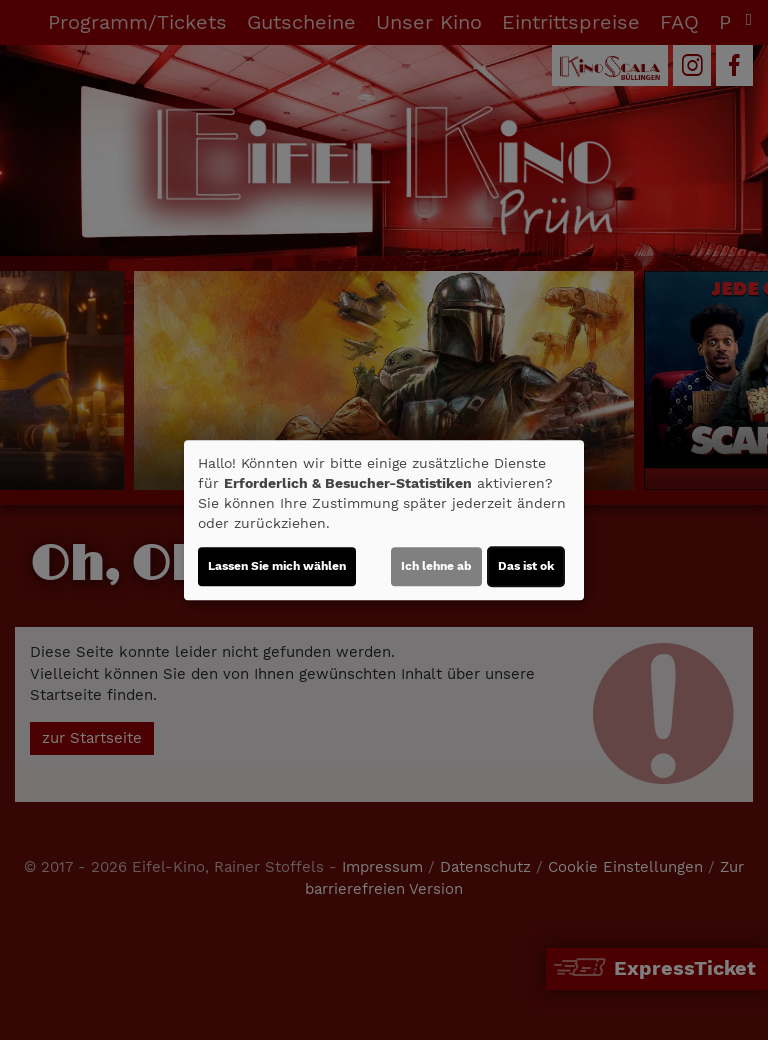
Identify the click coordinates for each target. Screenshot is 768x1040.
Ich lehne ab (436, 566)
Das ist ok (526, 566)
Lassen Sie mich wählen (277, 566)
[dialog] (384, 520)
